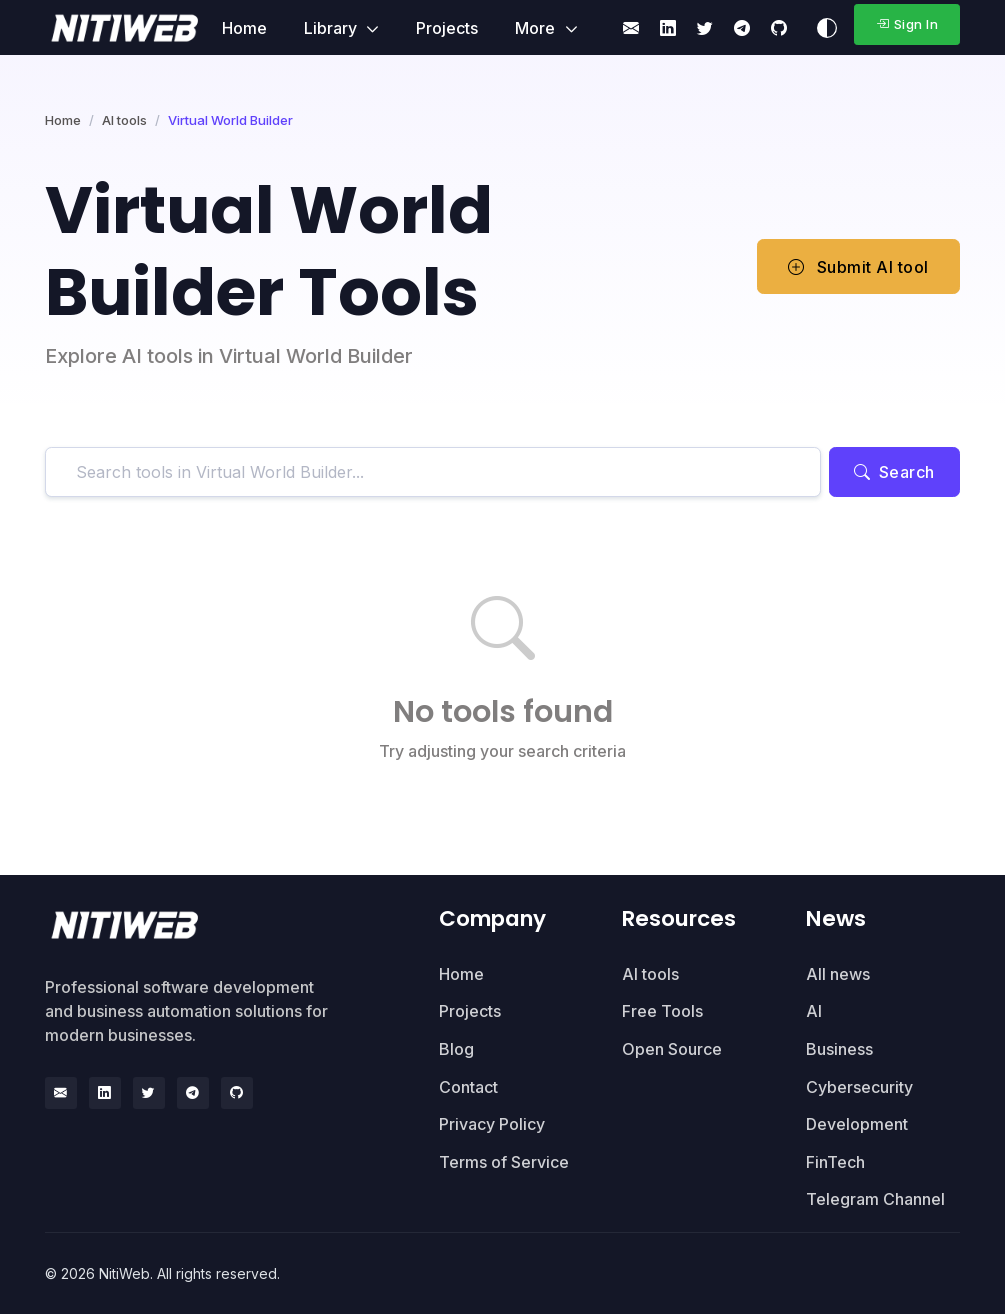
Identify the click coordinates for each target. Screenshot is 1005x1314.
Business (839, 1049)
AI (814, 1011)
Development (857, 1124)
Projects (447, 28)
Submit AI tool (858, 267)
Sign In (907, 24)
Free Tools (662, 1011)
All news (838, 974)
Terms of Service (504, 1162)
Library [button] (332, 28)
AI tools (124, 120)
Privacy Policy (492, 1124)
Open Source (672, 1049)
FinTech (835, 1162)
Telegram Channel (875, 1199)
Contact (468, 1087)
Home (244, 28)
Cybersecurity (859, 1087)
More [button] (537, 28)
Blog (456, 1049)
